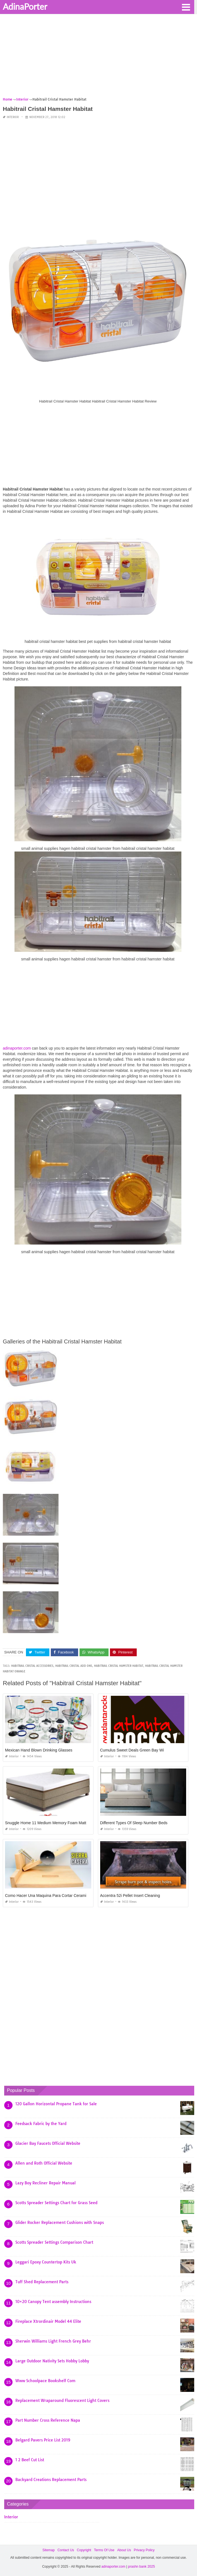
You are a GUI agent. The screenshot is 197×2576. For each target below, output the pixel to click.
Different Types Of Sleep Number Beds (134, 1823)
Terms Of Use (104, 2550)
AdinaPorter (25, 6)
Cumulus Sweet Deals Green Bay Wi (132, 1750)
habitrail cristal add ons (73, 1666)
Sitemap (48, 2550)
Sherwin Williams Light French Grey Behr (53, 2341)
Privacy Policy (144, 2550)
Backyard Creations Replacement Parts (51, 2479)
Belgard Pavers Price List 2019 (42, 2440)
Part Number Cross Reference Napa (47, 2420)
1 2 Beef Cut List (29, 2459)
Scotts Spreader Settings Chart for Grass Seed (56, 2202)
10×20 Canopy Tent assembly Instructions (53, 2301)
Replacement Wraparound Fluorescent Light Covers (62, 2400)
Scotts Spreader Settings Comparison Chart (54, 2242)
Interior (13, 117)
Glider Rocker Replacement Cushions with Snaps (59, 2222)
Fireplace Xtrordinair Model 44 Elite (48, 2321)
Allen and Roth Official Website (43, 2163)
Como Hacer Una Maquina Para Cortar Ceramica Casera (54, 1895)
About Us (124, 2550)
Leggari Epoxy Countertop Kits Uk (45, 2262)
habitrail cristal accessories (32, 1666)
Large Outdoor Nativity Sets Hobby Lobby (52, 2360)
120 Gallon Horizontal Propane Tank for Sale (56, 2103)
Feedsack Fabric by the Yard (40, 2123)
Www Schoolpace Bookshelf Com (45, 2380)
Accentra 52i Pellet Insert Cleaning (130, 1895)
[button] (185, 6)
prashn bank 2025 (141, 2566)
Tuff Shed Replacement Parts (41, 2281)
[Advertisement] (98, 57)
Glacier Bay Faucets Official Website (47, 2143)
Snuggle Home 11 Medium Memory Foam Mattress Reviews (57, 1823)
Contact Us (65, 2550)
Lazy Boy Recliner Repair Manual (45, 2182)
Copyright (84, 2550)
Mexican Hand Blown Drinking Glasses (38, 1750)
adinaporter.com (17, 1048)
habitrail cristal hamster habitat (118, 1666)
